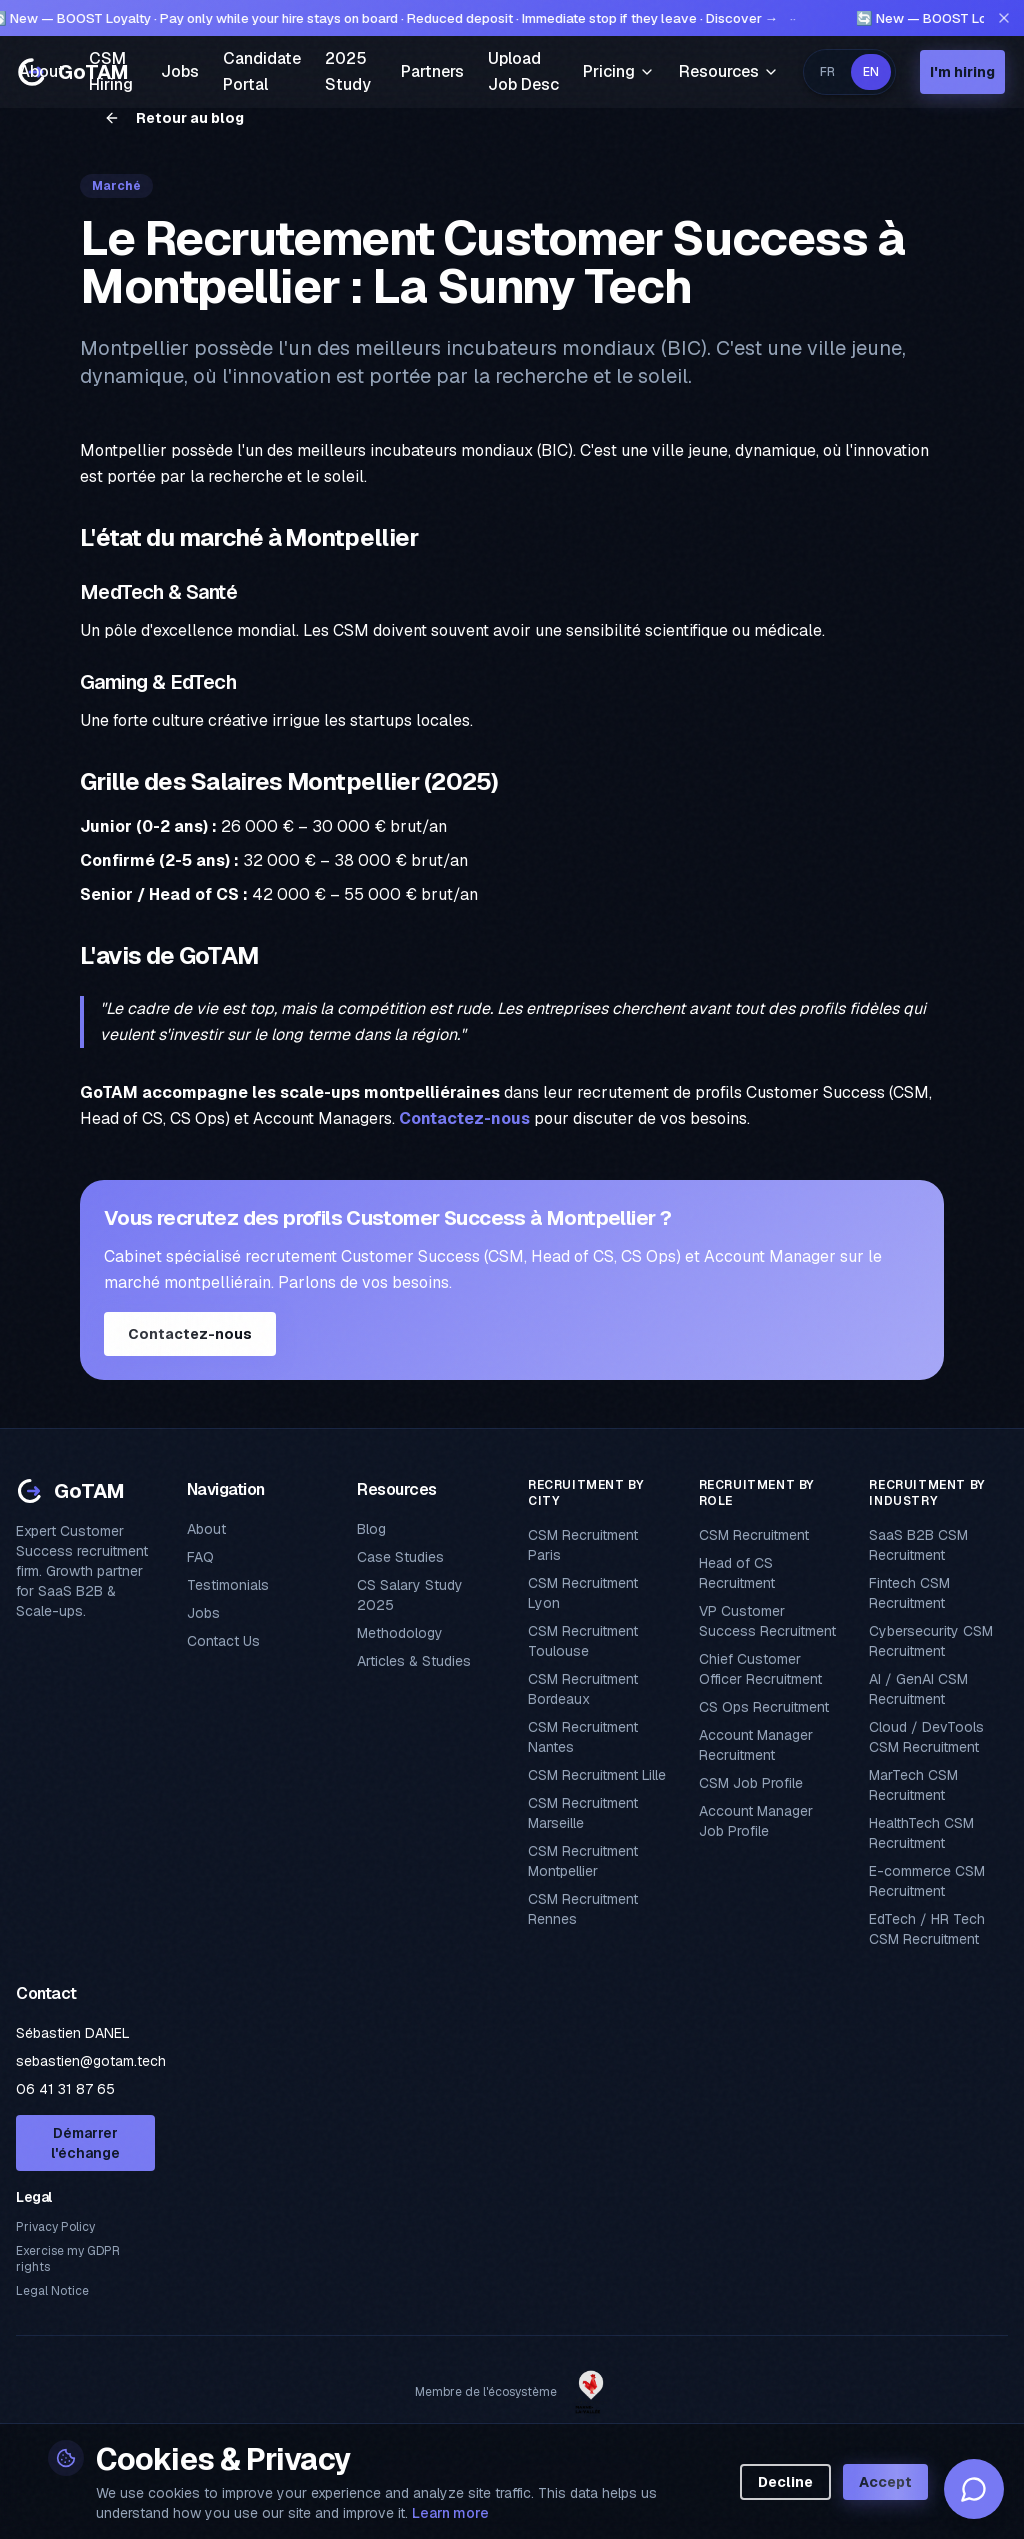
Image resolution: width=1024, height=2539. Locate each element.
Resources (729, 71)
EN (871, 72)
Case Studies (400, 1557)
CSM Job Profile (751, 1783)
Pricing (619, 71)
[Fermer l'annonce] (1004, 18)
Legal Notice (52, 2291)
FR (827, 72)
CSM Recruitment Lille (597, 1775)
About (42, 71)
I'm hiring (962, 72)
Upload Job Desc (523, 71)
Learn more (450, 2513)
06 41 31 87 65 (65, 2089)
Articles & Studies (414, 1661)
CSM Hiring (111, 71)
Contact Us (223, 1641)
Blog (371, 1529)
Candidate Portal (262, 71)
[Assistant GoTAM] (974, 2489)
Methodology (400, 1633)
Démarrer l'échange (85, 2143)
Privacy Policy (55, 2227)
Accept (885, 2482)
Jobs (180, 71)
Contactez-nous (464, 1118)
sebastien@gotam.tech (91, 2061)
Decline (785, 2482)
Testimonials (228, 1585)
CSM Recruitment (754, 1535)
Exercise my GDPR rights (68, 2259)
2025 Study (348, 71)
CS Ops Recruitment (764, 1707)
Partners (432, 71)
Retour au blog (174, 118)
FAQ (200, 1557)
